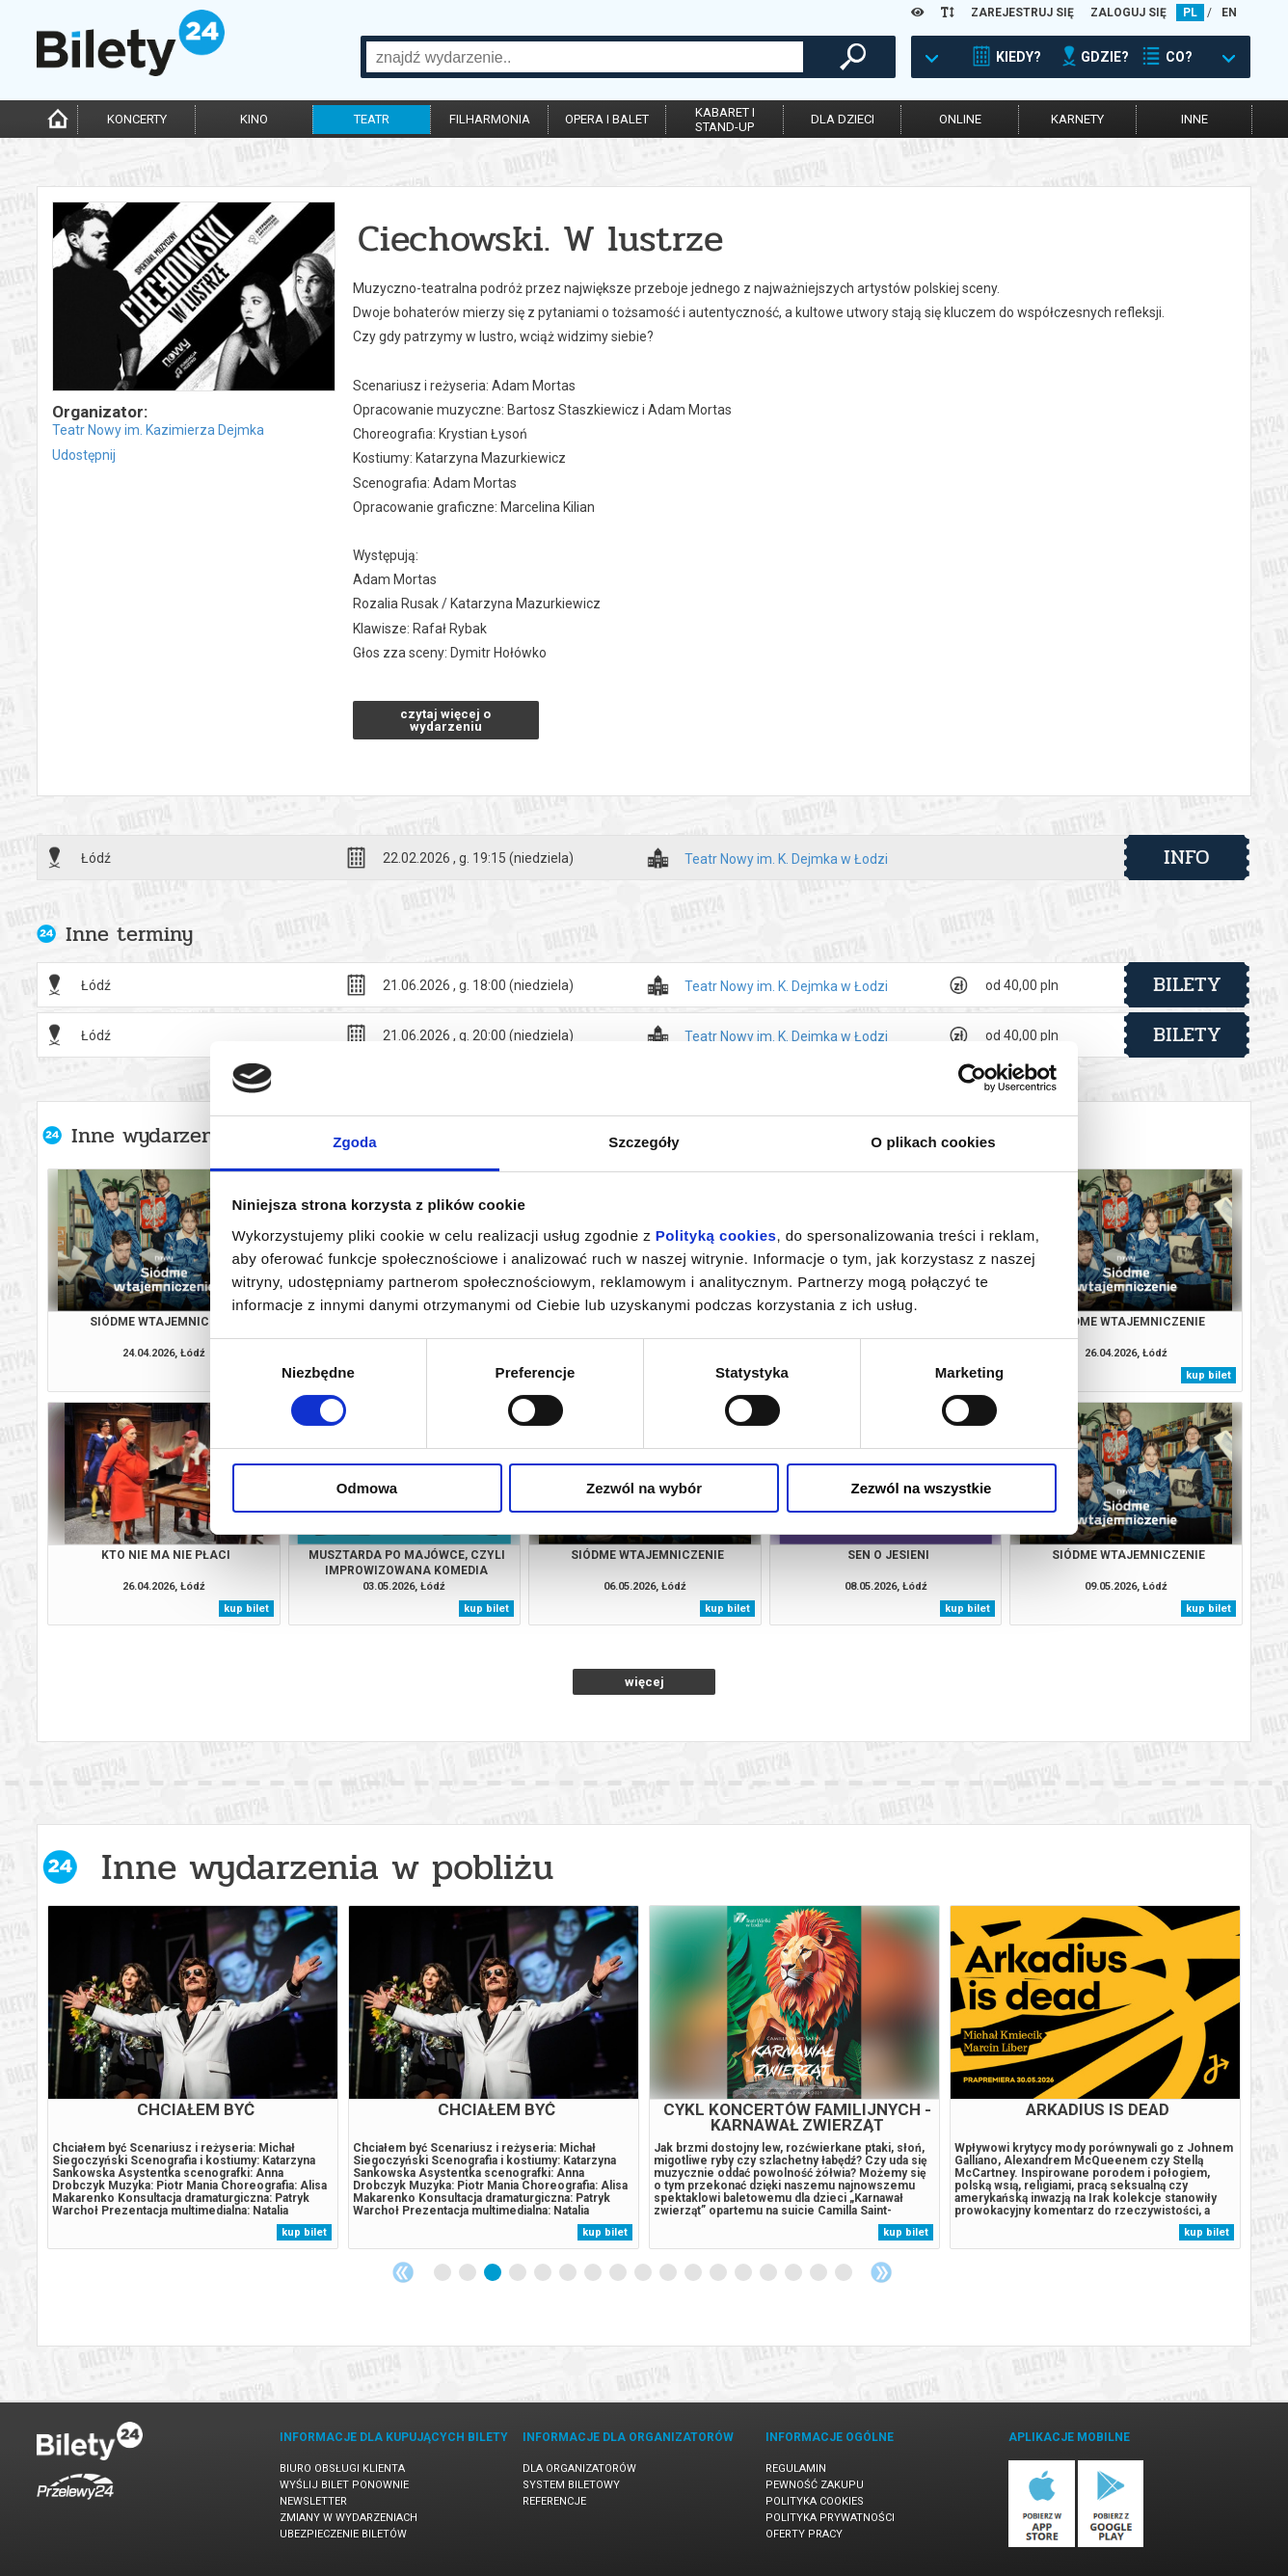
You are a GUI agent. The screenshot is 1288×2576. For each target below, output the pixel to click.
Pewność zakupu (814, 2485)
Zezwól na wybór (644, 1488)
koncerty (137, 119)
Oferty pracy (804, 2534)
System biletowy (571, 2485)
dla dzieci (842, 119)
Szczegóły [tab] (643, 1142)
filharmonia (489, 119)
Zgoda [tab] (355, 1142)
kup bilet (1208, 1375)
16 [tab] (819, 2273)
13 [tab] (744, 2273)
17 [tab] (844, 2273)
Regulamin (795, 2468)
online (960, 119)
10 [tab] (669, 2273)
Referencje (554, 2501)
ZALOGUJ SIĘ (1128, 12)
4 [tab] (518, 2273)
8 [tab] (619, 2273)
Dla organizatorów (579, 2468)
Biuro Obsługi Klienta (342, 2468)
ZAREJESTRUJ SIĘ (1022, 12)
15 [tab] (794, 2273)
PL (1190, 12)
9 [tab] (644, 2273)
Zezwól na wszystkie (921, 1488)
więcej (644, 1682)
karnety (1077, 119)
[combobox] (585, 57)
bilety (1187, 984)
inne (1194, 119)
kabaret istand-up (725, 119)
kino (254, 119)
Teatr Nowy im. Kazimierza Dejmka (158, 430)
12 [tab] (719, 2273)
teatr (371, 119)
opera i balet (607, 119)
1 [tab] (443, 2273)
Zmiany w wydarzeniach (348, 2517)
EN (1229, 12)
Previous (403, 2272)
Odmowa (366, 1488)
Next (881, 2272)
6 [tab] (568, 2273)
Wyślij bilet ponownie (344, 2485)
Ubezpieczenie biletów (343, 2534)
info (1187, 857)
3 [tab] (493, 2273)
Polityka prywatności (830, 2517)
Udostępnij (84, 455)
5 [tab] (543, 2273)
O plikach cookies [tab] (933, 1142)
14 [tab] (769, 2273)
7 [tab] (594, 2273)
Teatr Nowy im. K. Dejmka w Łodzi (786, 859)
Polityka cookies (814, 2501)
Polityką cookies (716, 1235)
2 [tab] (468, 2273)
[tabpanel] (192, 2077)
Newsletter (313, 2501)
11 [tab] (694, 2273)
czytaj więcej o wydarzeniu (445, 720)
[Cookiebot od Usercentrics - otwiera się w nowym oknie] (972, 1077)
